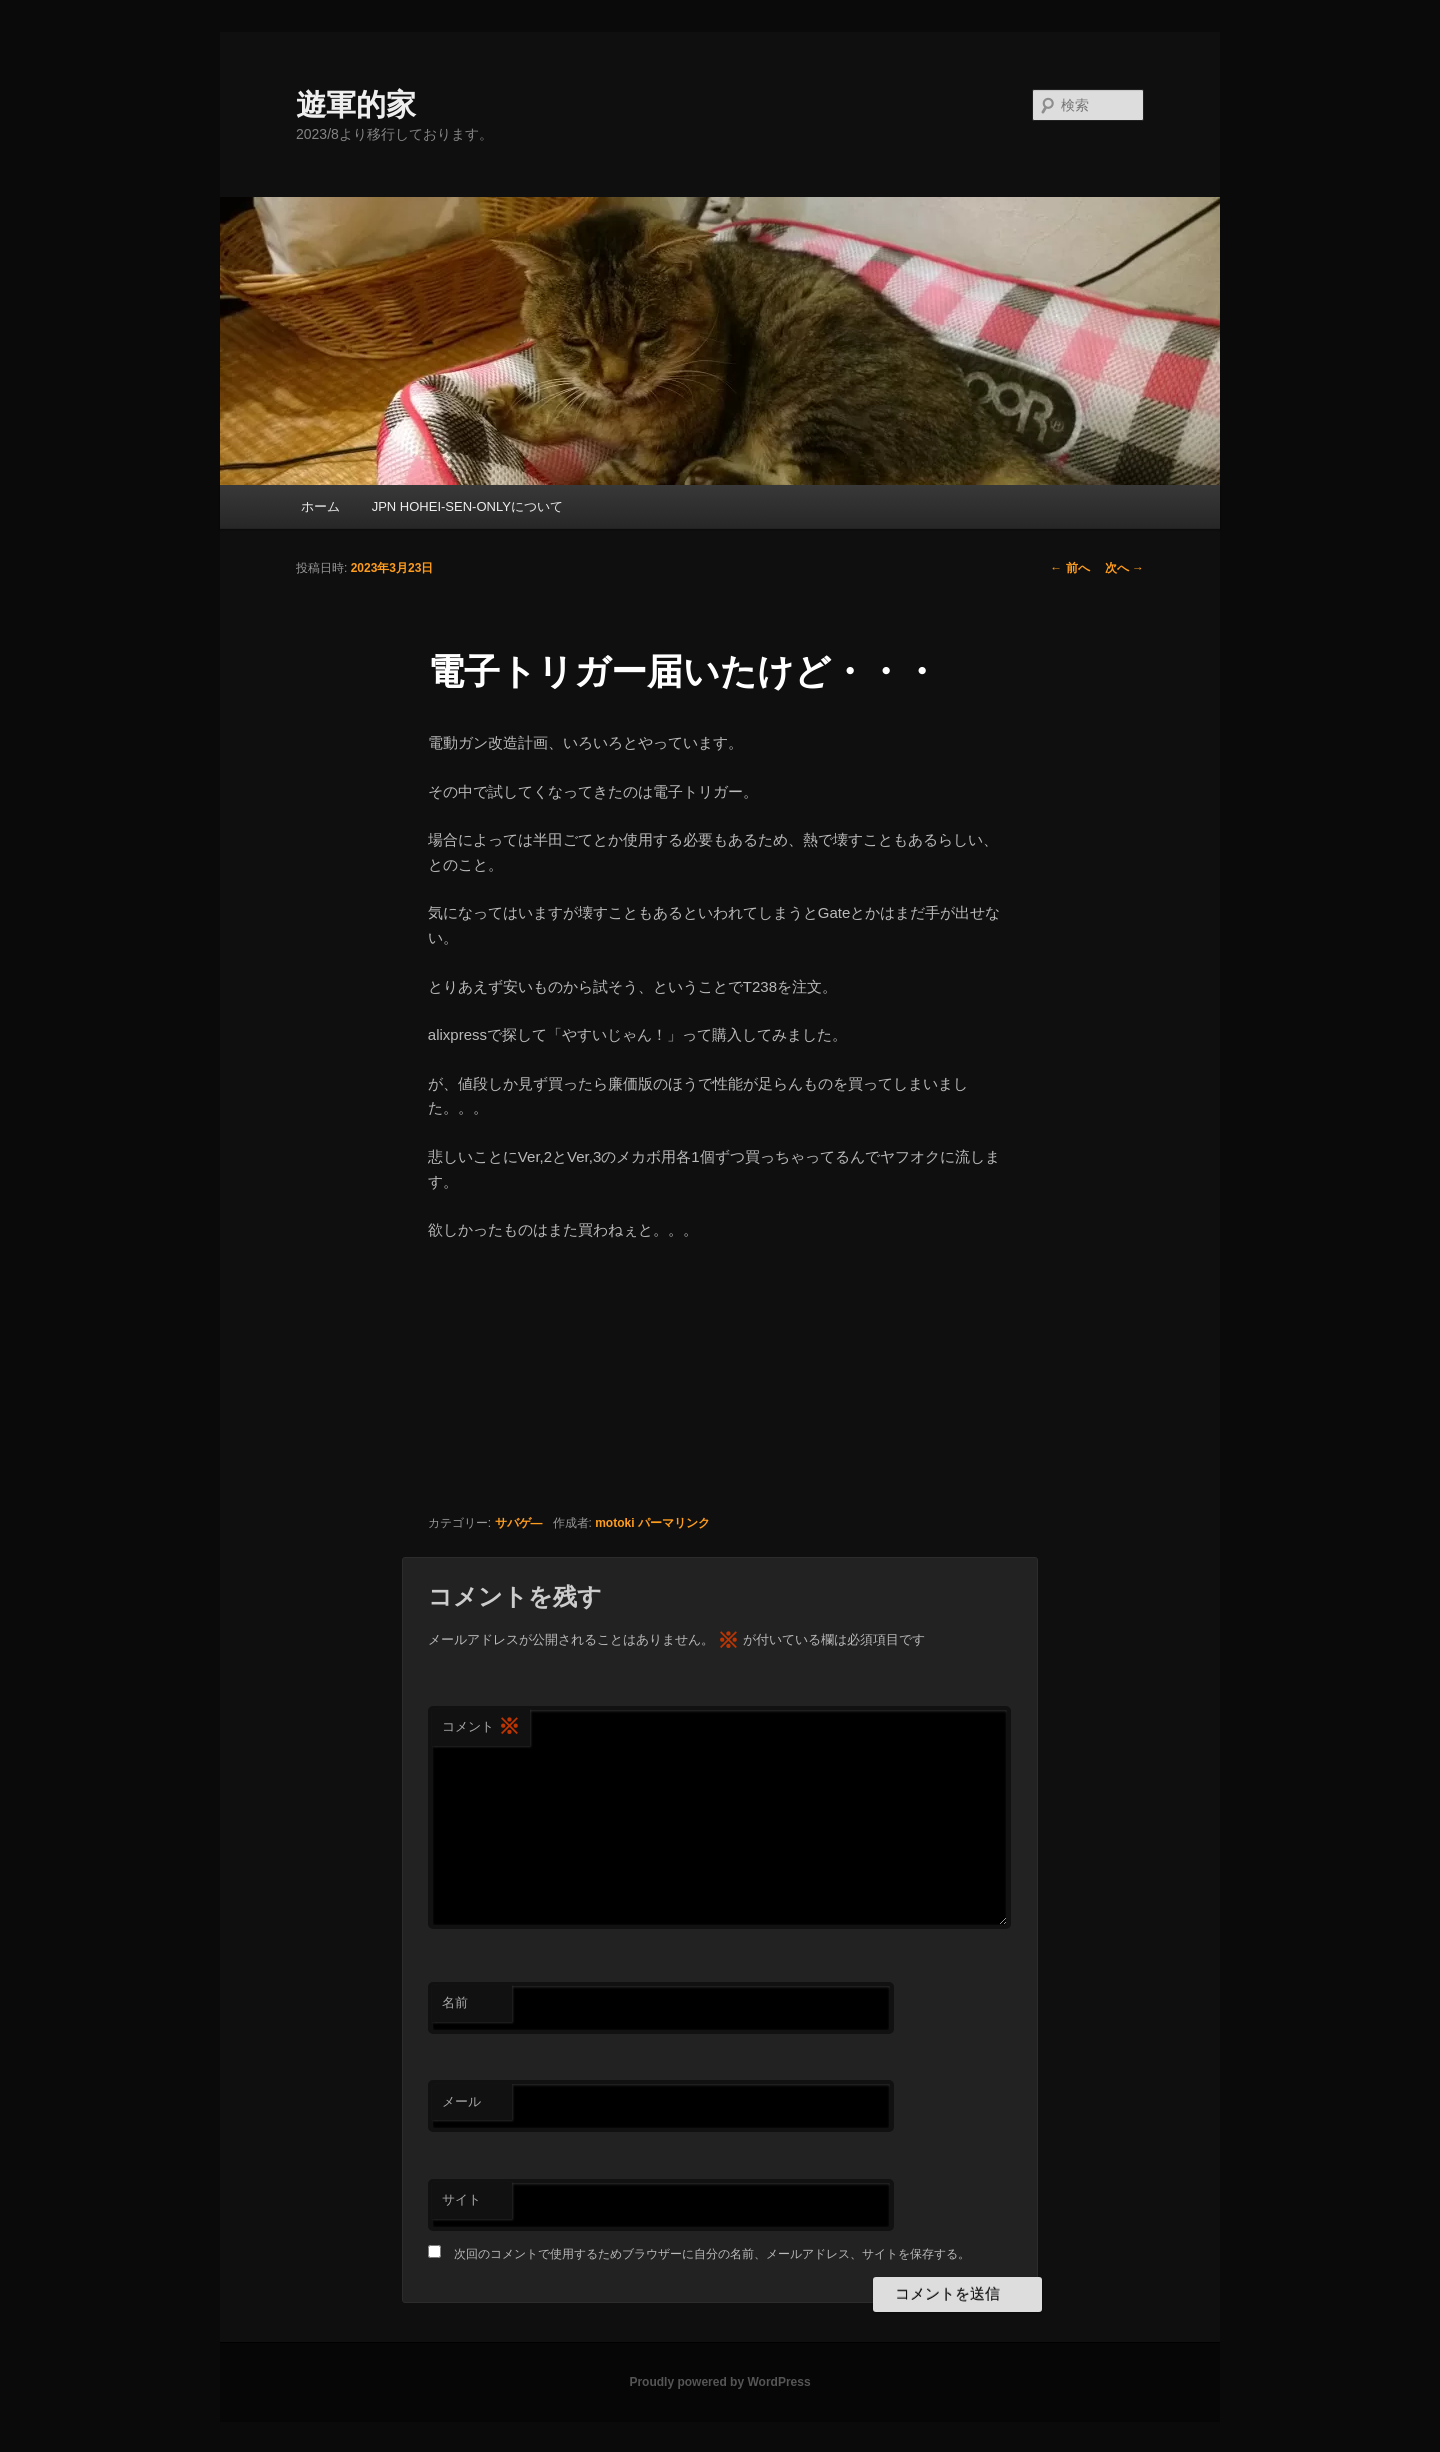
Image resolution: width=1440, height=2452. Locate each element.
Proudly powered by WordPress (719, 2382)
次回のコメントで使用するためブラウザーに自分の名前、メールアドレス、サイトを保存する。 (712, 2254)
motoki (614, 1523)
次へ (1124, 568)
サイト (461, 2199)
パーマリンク (674, 1523)
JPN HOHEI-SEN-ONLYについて (467, 506)
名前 (455, 2002)
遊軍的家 (356, 104)
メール (461, 2101)
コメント (481, 1727)
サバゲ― (519, 1523)
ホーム (320, 506)
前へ (1069, 568)
